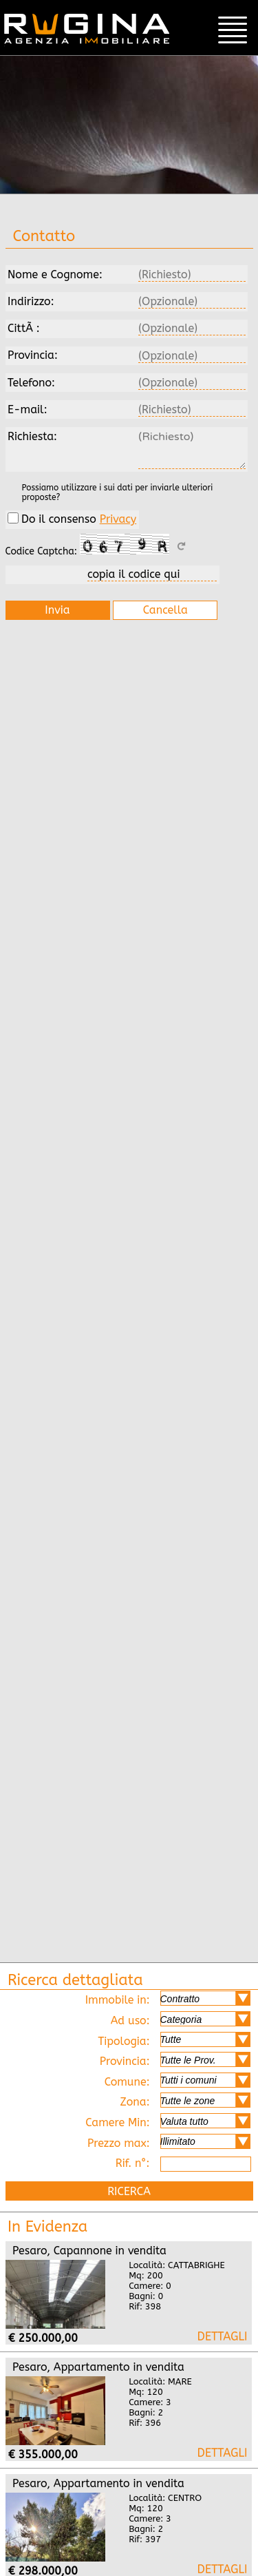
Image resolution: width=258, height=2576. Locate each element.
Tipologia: (174, 2040)
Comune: (177, 2080)
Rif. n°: (183, 2164)
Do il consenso (72, 519)
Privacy (118, 519)
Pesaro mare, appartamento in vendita (222, 2452)
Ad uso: (180, 2019)
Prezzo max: (168, 2142)
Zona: (185, 2100)
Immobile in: (167, 1998)
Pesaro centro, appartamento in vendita (222, 2568)
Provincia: (175, 2060)
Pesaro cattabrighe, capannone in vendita (222, 2335)
